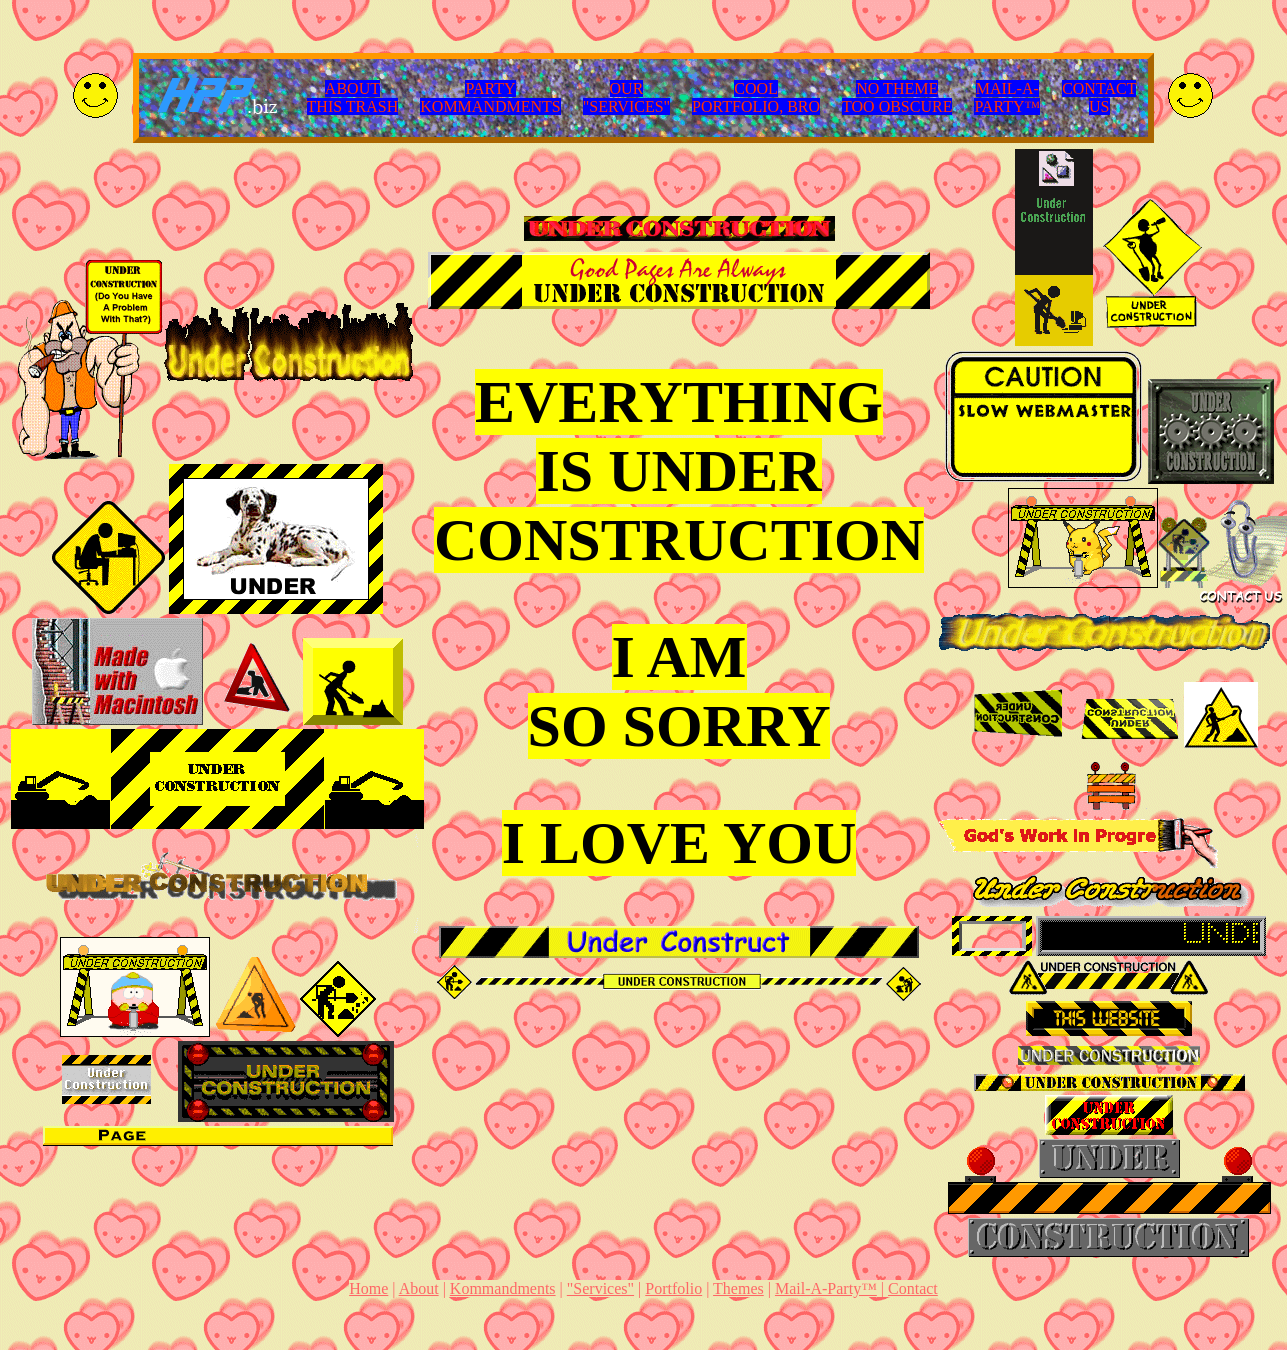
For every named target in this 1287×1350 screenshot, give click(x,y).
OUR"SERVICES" (626, 97)
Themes (738, 1288)
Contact (913, 1288)
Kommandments (503, 1288)
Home (368, 1288)
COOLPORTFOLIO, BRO (756, 97)
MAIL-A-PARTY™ (1007, 97)
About (419, 1288)
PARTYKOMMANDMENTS (490, 97)
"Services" (600, 1288)
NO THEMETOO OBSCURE (897, 97)
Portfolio (673, 1288)
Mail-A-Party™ (826, 1288)
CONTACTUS (1099, 97)
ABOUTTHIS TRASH (353, 97)
